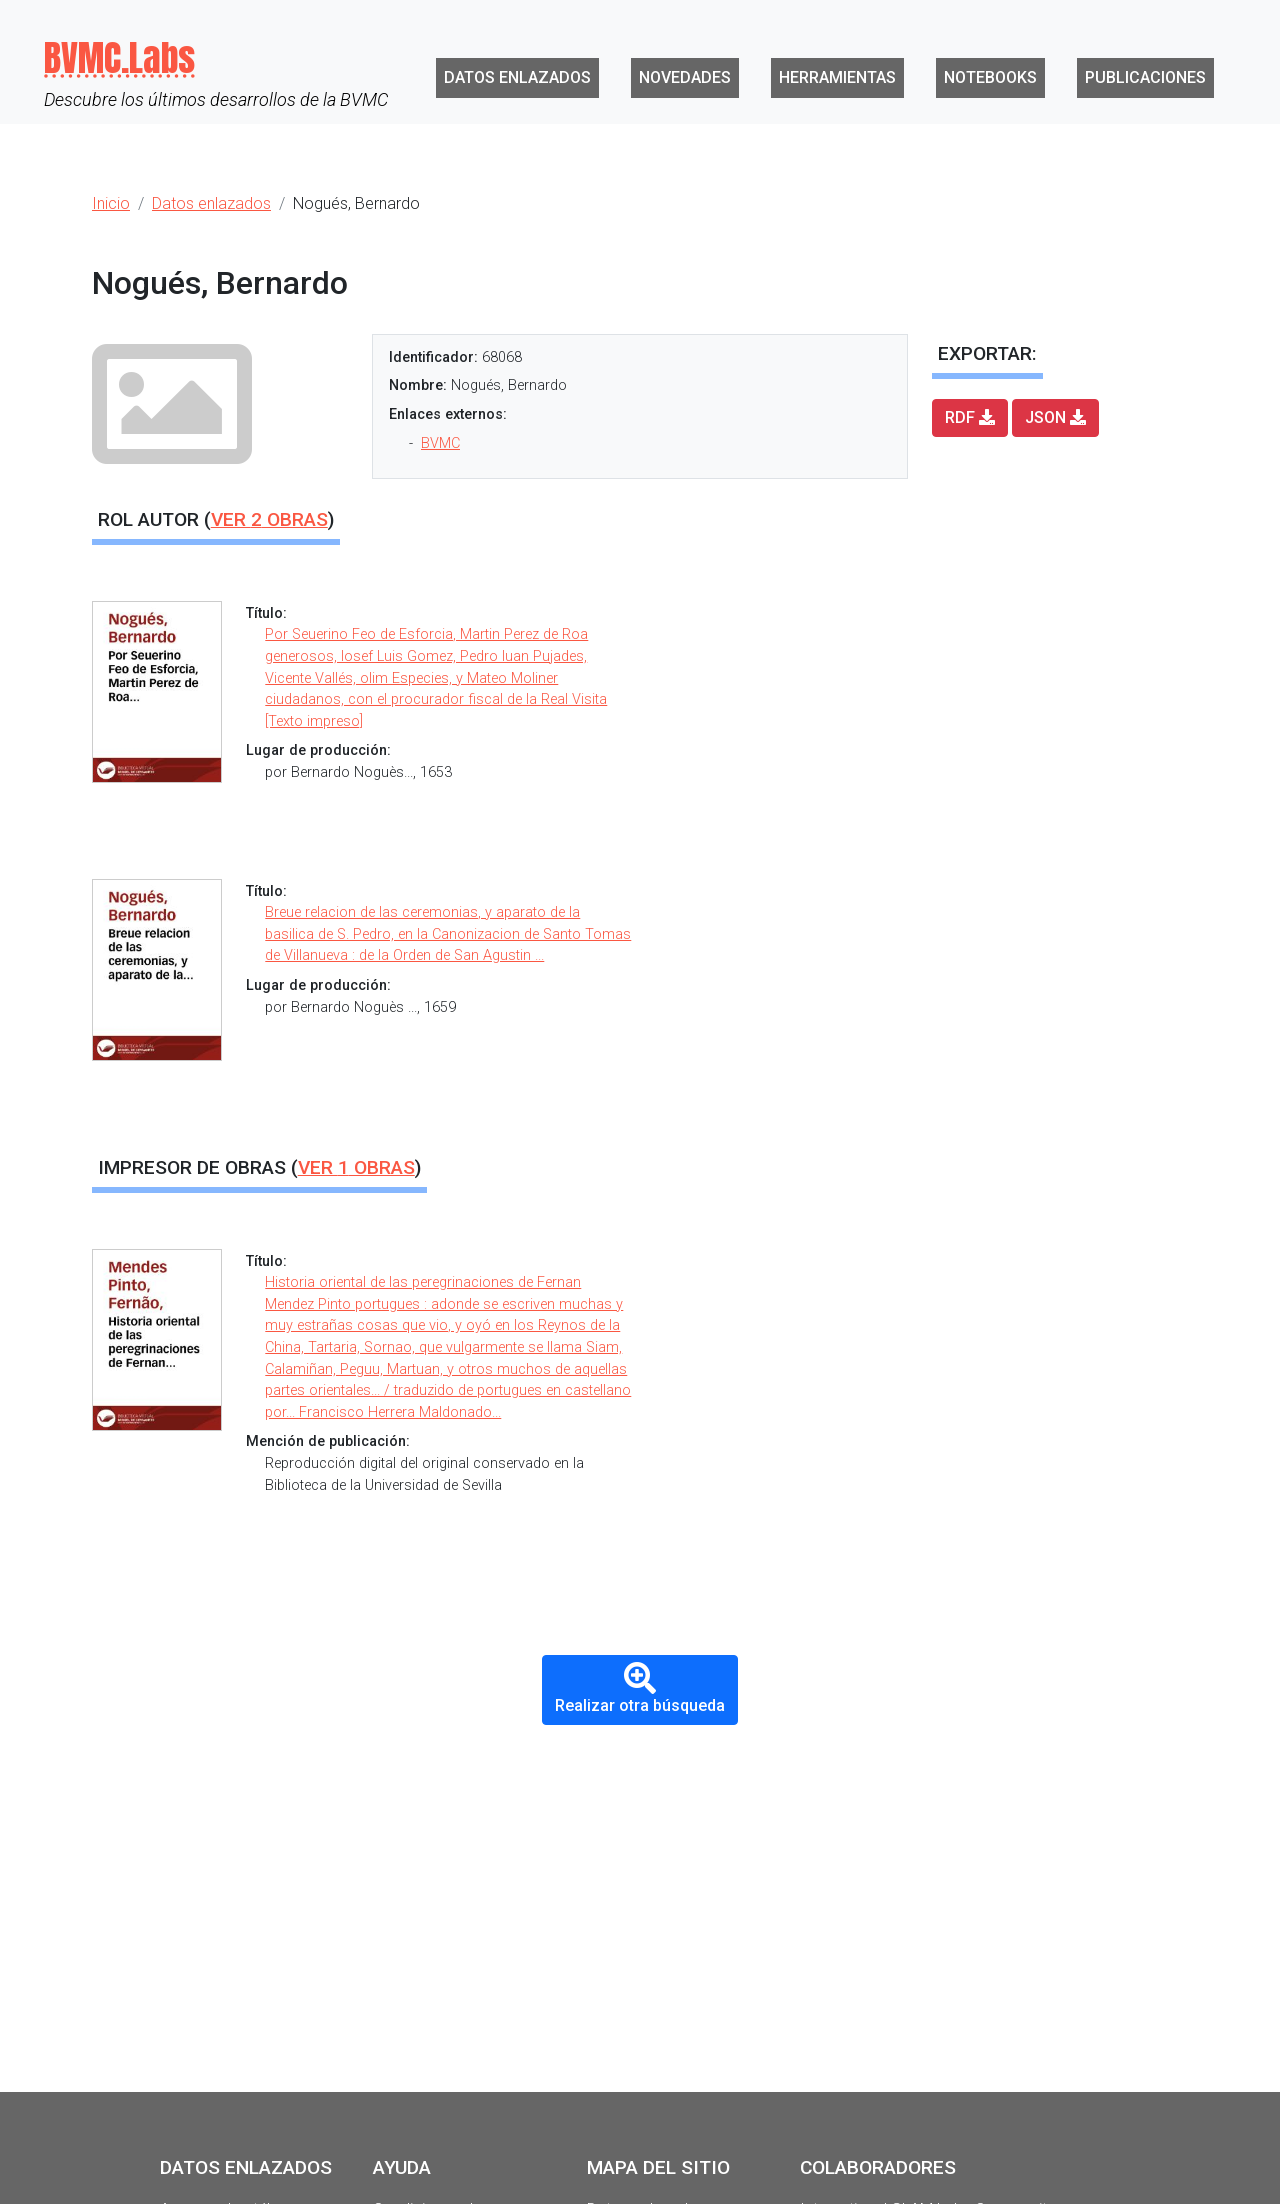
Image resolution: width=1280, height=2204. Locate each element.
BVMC (440, 443)
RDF (970, 417)
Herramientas (837, 77)
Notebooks (990, 77)
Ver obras (269, 519)
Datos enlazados (517, 77)
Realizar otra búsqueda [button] (640, 1688)
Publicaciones (1145, 77)
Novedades (685, 77)
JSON (1055, 417)
